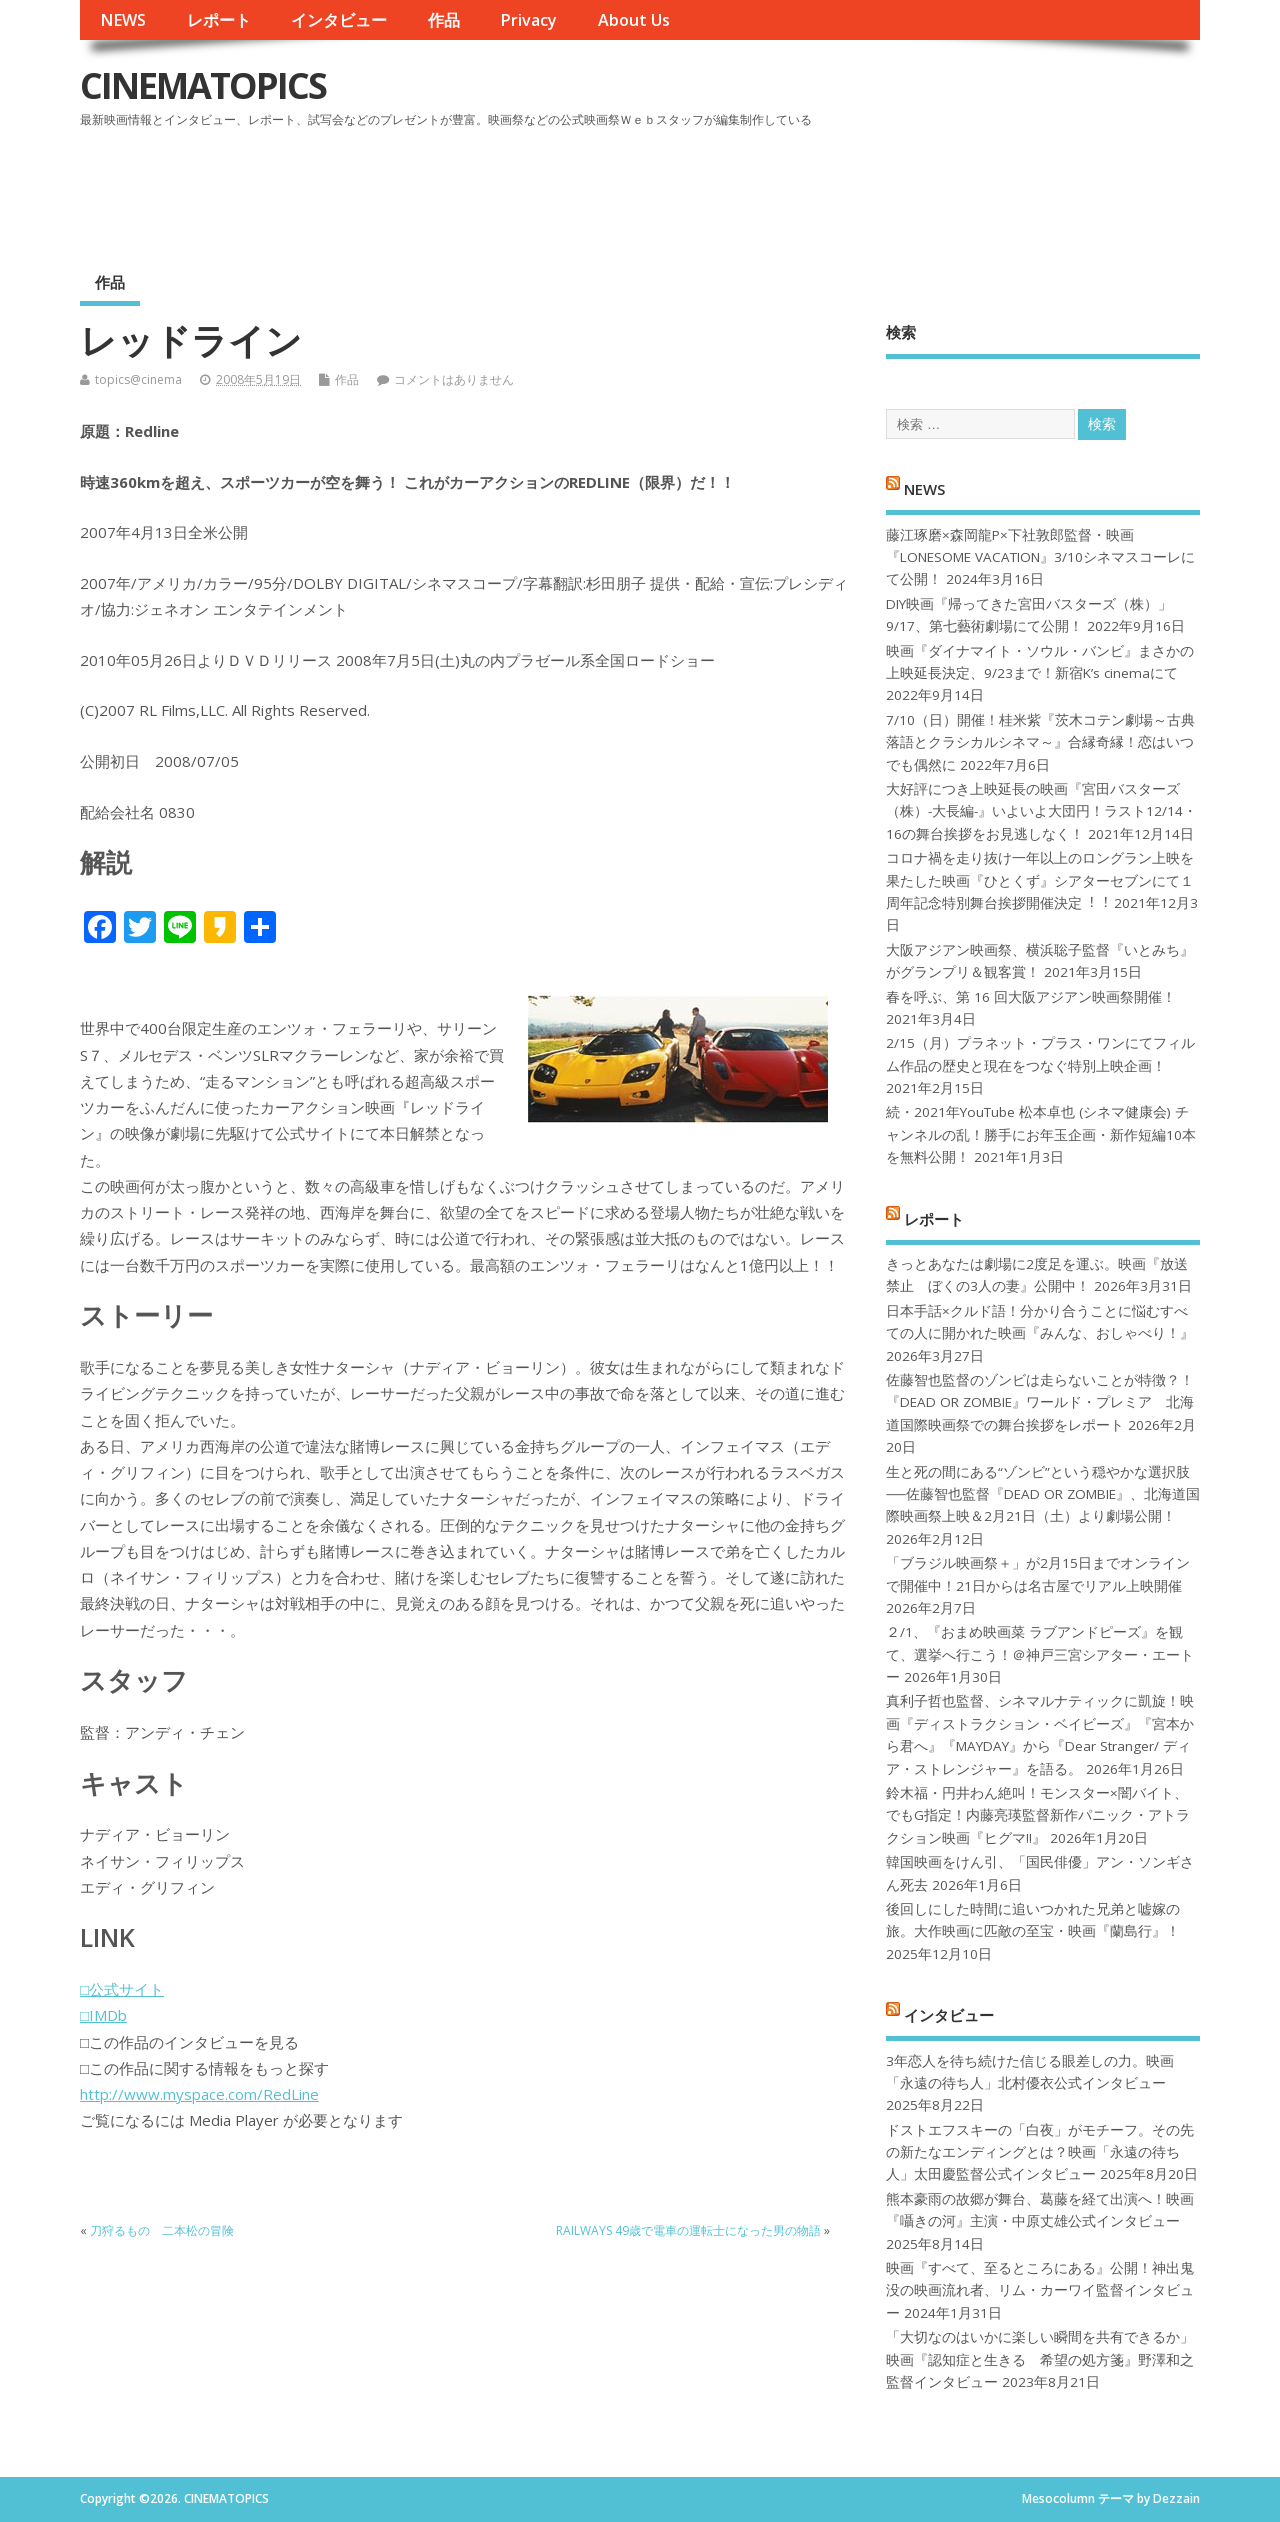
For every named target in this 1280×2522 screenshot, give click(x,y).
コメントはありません (454, 379)
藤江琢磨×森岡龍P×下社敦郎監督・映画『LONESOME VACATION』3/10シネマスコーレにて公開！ (1040, 557)
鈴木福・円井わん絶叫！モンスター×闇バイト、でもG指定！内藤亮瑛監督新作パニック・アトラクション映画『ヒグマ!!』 (1038, 1815)
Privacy (528, 20)
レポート (219, 20)
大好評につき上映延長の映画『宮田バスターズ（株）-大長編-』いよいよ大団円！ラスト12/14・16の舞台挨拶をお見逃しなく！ (1041, 811)
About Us (634, 20)
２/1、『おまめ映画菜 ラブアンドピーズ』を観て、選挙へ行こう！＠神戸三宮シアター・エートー (1040, 1654)
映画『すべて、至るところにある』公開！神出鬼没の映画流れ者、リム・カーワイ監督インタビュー (1040, 2290)
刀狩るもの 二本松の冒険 (162, 2230)
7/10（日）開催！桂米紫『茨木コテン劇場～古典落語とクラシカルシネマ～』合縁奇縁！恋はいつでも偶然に (1040, 742)
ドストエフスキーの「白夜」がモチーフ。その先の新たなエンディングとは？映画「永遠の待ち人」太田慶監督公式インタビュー (1040, 2152)
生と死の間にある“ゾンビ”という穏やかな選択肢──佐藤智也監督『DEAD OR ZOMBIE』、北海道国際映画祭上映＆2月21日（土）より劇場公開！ (1042, 1494)
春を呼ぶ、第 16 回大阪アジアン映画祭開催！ (1031, 997)
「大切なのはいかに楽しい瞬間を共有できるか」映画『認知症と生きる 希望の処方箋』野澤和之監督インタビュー (1040, 2359)
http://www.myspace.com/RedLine (199, 2094)
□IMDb (103, 2015)
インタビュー (339, 20)
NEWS (123, 20)
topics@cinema (138, 379)
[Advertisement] (819, 189)
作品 (444, 20)
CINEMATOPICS (203, 85)
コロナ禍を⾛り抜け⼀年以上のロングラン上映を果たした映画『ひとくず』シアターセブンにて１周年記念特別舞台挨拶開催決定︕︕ (1040, 880)
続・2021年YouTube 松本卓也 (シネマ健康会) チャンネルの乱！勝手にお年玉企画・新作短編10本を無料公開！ (1041, 1134)
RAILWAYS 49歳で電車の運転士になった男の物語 (688, 2230)
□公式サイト (122, 1989)
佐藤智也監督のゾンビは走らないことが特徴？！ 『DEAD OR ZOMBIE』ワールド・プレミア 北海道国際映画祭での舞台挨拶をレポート (1040, 1402)
